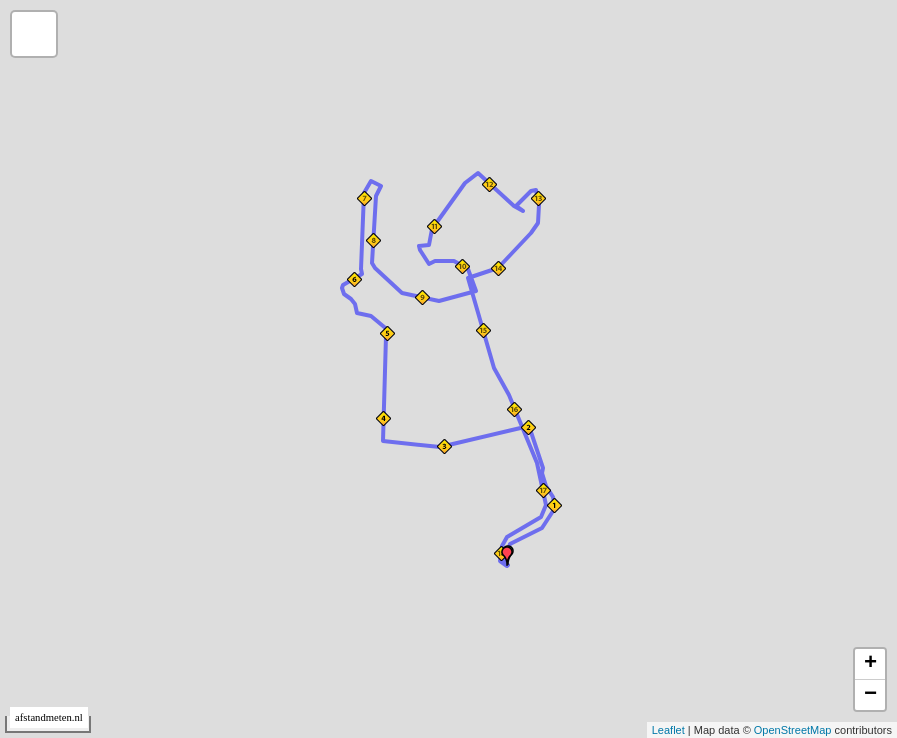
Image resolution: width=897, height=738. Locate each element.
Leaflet (668, 730)
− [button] (870, 695)
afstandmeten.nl (49, 717)
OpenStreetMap (793, 730)
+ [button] (870, 664)
